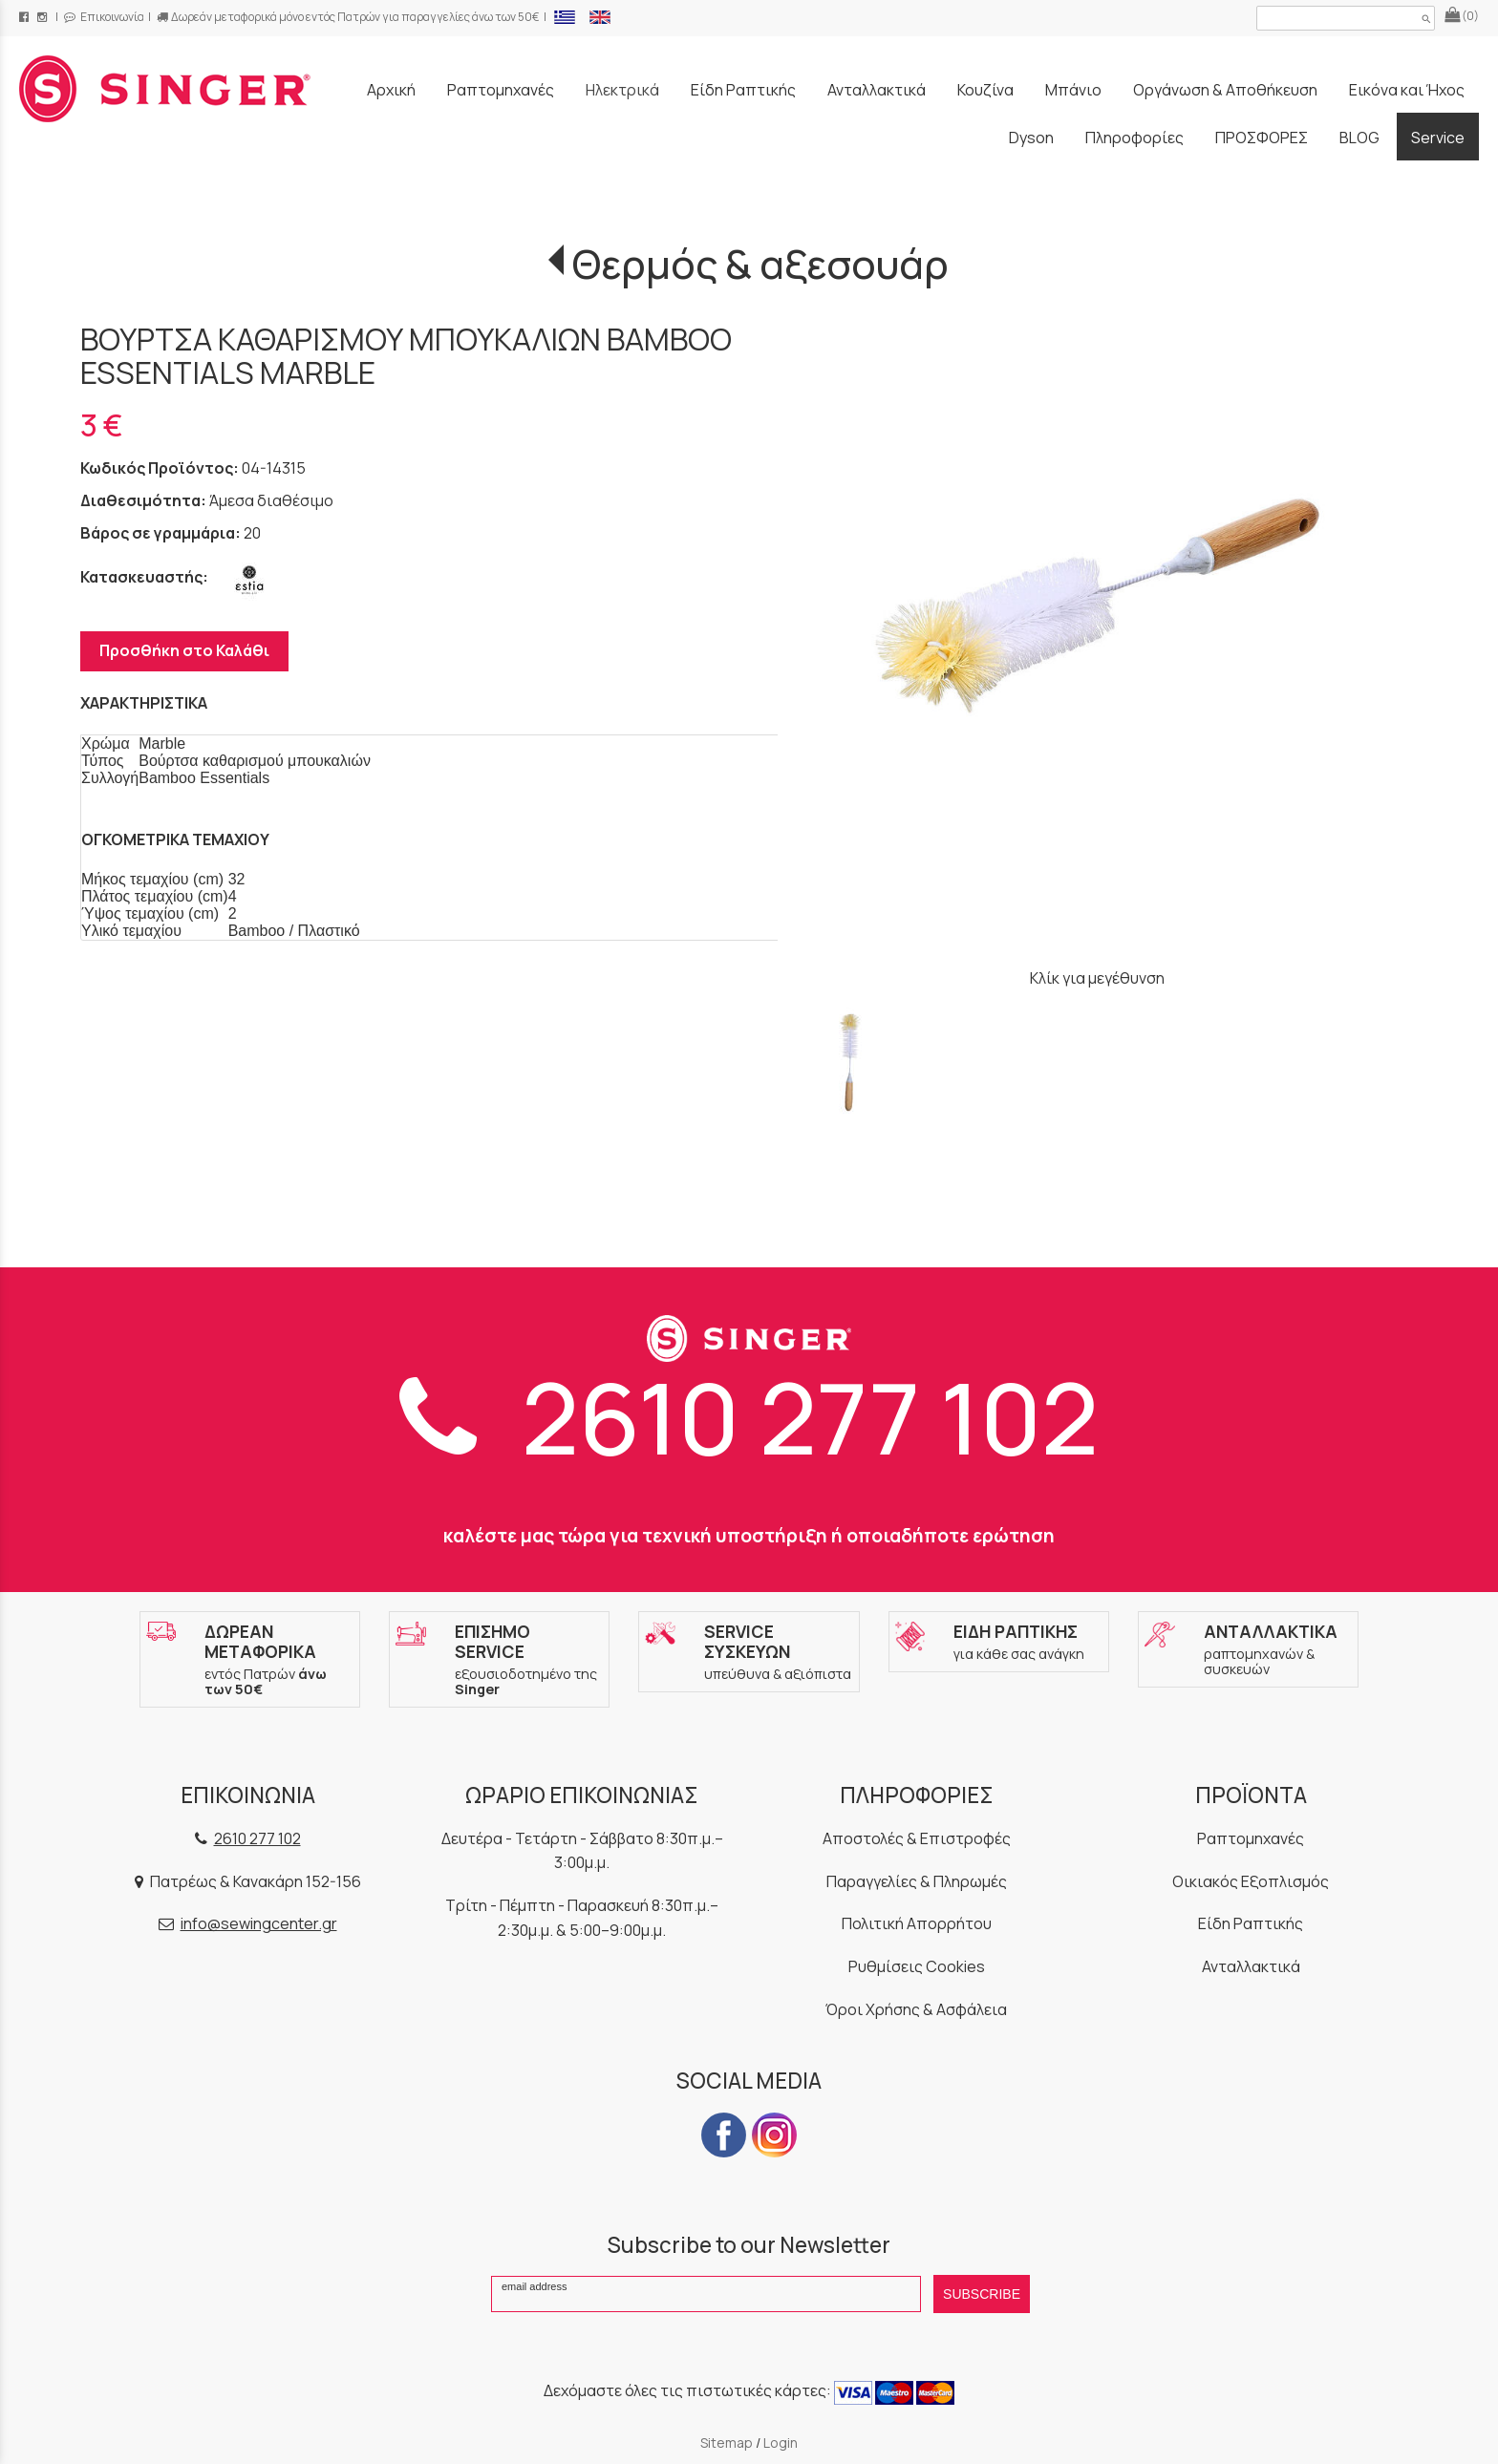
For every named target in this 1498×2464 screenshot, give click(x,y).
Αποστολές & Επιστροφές (917, 1838)
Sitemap (726, 2442)
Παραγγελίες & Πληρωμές (916, 1881)
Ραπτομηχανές (1250, 1838)
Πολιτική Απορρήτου (917, 1923)
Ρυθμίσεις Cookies (916, 1966)
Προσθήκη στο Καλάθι (184, 650)
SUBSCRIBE (981, 2294)
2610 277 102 (749, 1416)
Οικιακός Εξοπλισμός (1250, 1881)
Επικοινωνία (104, 17)
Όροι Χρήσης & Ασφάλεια (916, 2009)
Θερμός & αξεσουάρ (760, 263)
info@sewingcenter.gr (259, 1923)
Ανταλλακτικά (1251, 1966)
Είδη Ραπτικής (1250, 1923)
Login (780, 2442)
